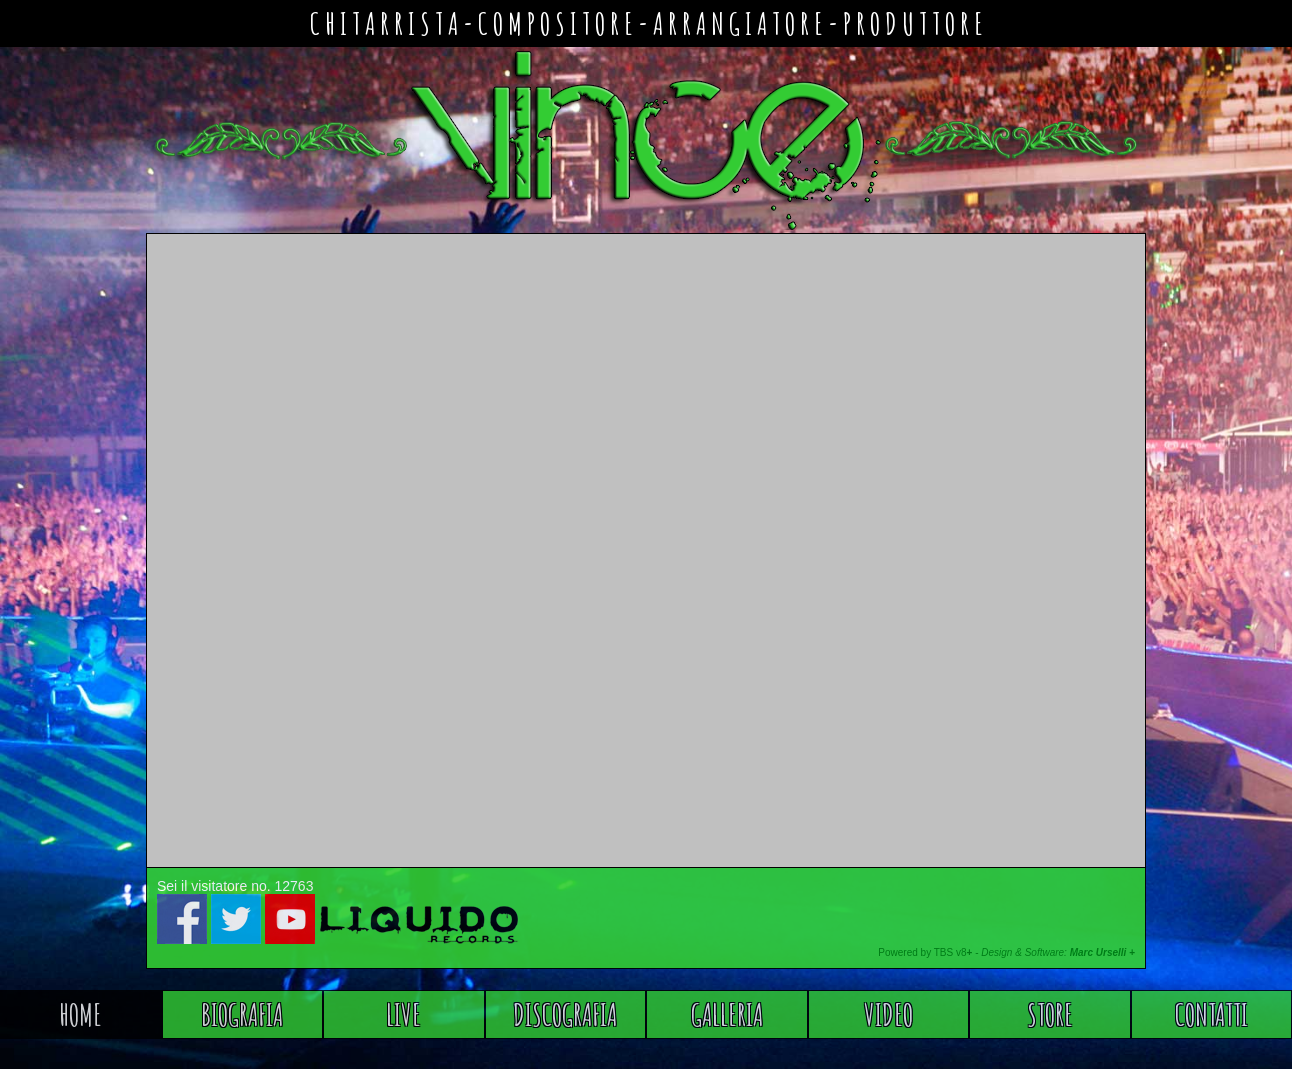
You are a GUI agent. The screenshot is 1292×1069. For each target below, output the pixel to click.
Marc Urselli (1098, 952)
